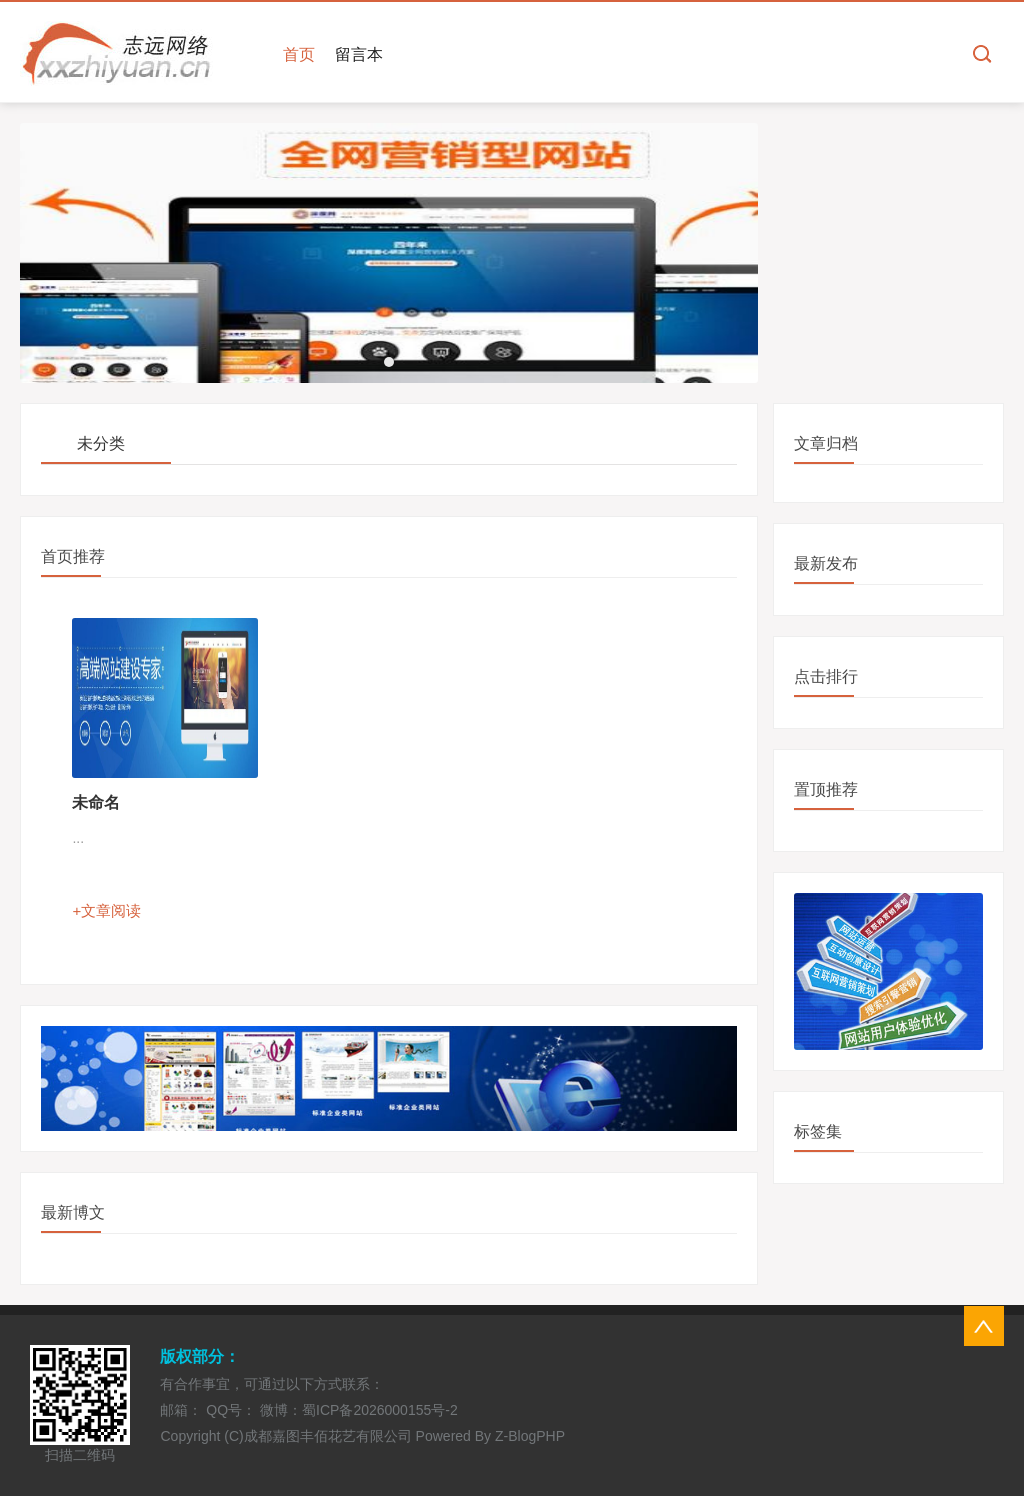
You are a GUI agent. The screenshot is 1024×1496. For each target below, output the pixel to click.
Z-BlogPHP (530, 1436)
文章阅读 (111, 910)
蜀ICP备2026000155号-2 (380, 1410)
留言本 (359, 54)
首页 (299, 54)
